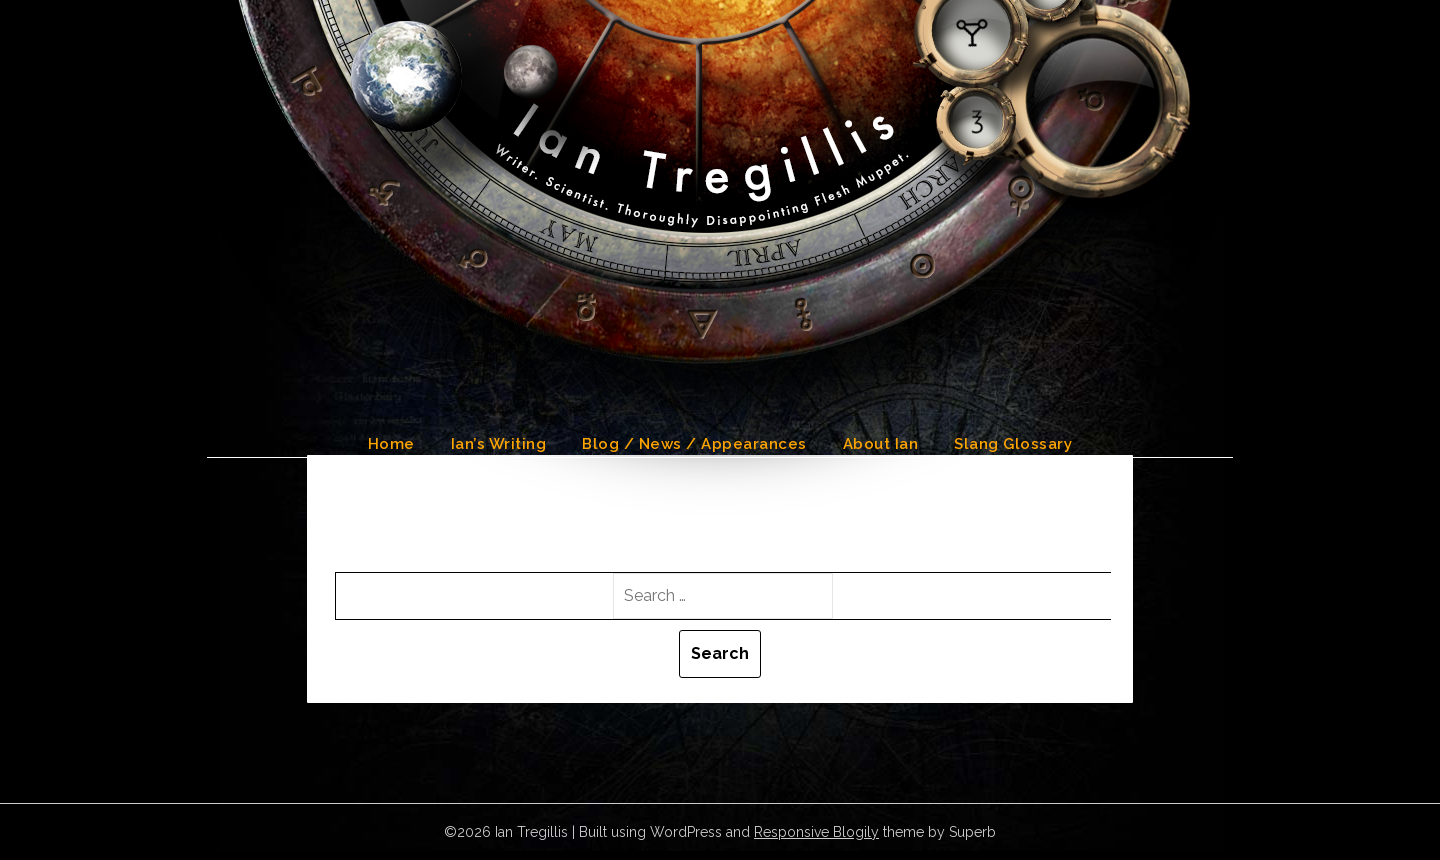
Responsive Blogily (816, 832)
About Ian (881, 444)
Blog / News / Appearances (694, 444)
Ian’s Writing (499, 444)
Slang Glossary (1013, 444)
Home (391, 444)
